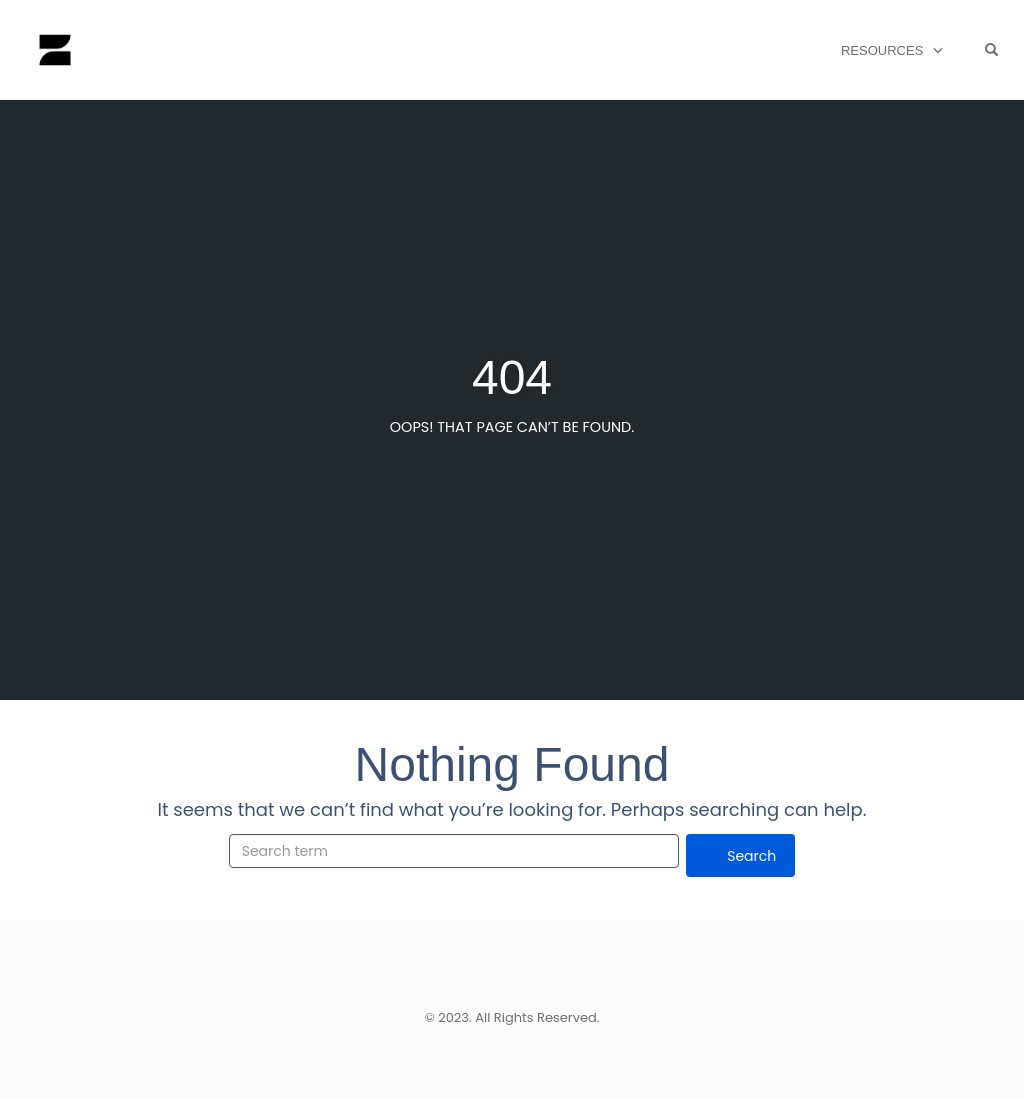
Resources (882, 50)
